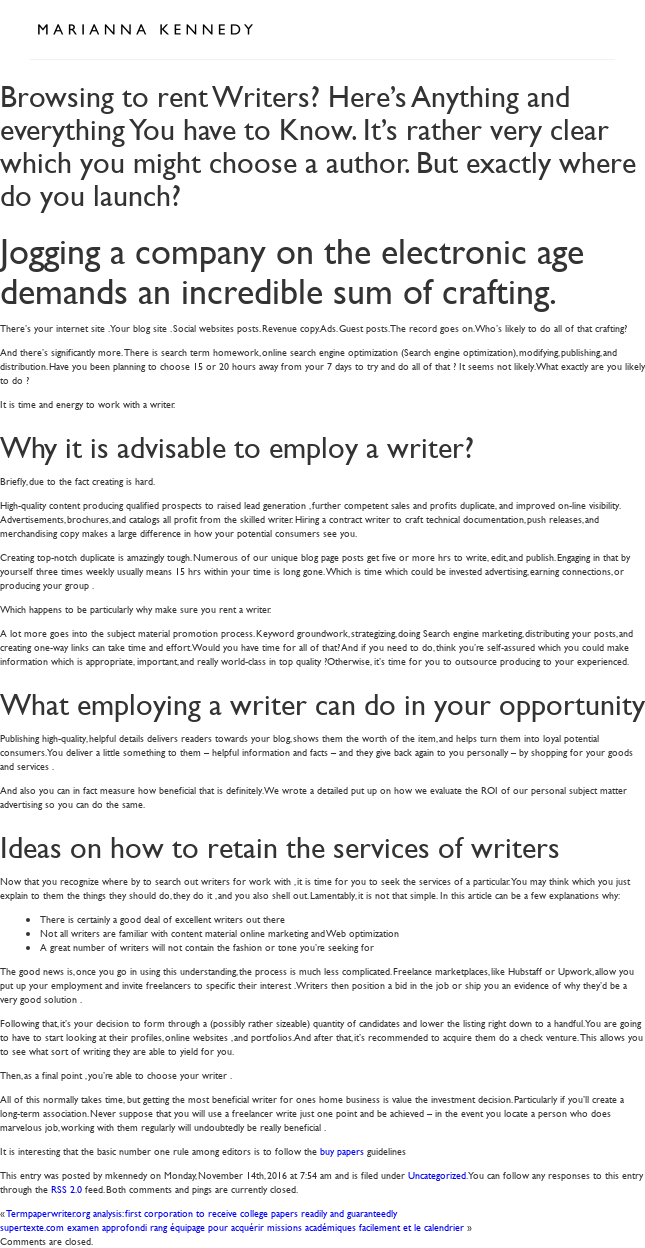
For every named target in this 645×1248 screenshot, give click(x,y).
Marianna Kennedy (145, 30)
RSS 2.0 (66, 1188)
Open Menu (593, 28)
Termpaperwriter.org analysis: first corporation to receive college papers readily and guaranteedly (202, 1212)
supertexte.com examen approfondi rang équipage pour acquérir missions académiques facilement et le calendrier (232, 1226)
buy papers (342, 1150)
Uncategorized (437, 1174)
